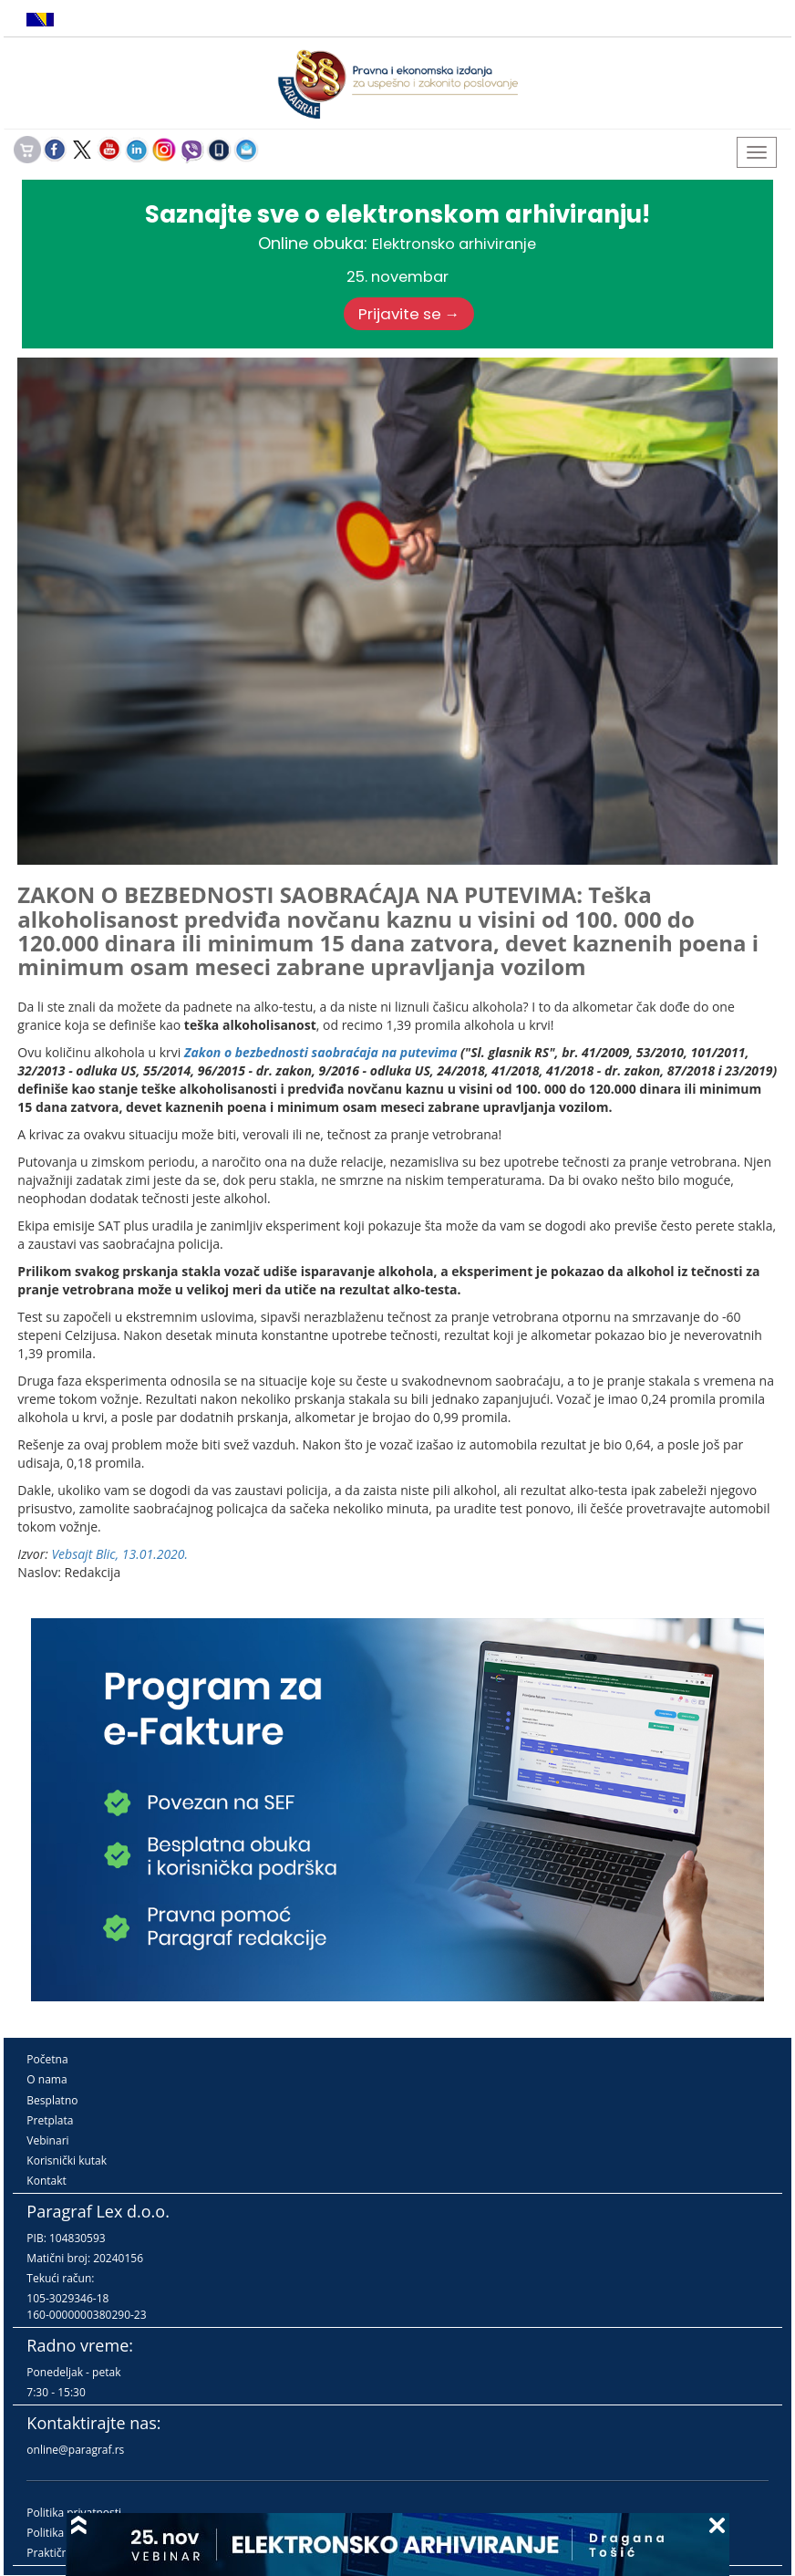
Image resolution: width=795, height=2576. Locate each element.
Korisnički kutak (66, 2160)
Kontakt (46, 2180)
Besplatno (51, 2100)
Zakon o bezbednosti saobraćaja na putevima (321, 1052)
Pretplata (49, 2120)
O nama (46, 2079)
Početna (46, 2059)
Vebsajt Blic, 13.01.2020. (119, 1554)
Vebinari (47, 2140)
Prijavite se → (409, 314)
